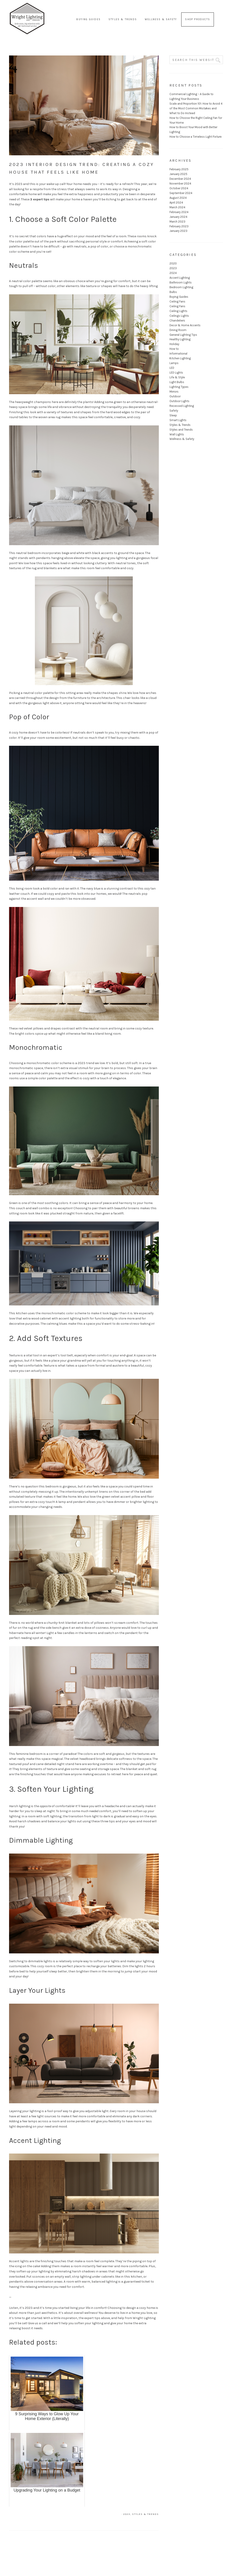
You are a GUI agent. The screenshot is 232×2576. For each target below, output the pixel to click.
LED (171, 367)
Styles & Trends (145, 2514)
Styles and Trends (181, 429)
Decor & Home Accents (185, 325)
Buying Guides (178, 296)
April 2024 (176, 202)
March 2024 (177, 207)
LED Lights (176, 372)
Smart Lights (177, 420)
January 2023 (178, 231)
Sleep (173, 415)
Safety (173, 410)
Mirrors (174, 391)
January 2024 (178, 216)
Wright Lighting (27, 9)
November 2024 (180, 183)
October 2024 (178, 188)
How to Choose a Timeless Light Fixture (195, 136)
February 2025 (178, 169)
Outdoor (175, 396)
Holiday (174, 344)
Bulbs (173, 292)
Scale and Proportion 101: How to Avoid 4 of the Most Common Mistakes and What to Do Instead (195, 108)
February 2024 (178, 212)
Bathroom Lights (180, 282)
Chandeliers (177, 320)
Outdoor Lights (179, 401)
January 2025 (178, 174)
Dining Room (177, 330)
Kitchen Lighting (180, 358)
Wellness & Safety (181, 439)
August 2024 (178, 197)
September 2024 (180, 193)
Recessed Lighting (181, 406)
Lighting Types (178, 387)
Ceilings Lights (179, 315)
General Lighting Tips (183, 334)
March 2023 (177, 221)
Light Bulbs (176, 382)
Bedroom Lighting (181, 287)
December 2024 (180, 178)
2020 (173, 263)
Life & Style (177, 377)
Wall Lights (176, 434)
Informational (178, 353)
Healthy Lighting (180, 339)
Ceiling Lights (178, 311)
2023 (126, 2514)
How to (174, 348)
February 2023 (178, 226)
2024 (173, 273)
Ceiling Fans (177, 301)
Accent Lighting (179, 277)
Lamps (174, 363)
